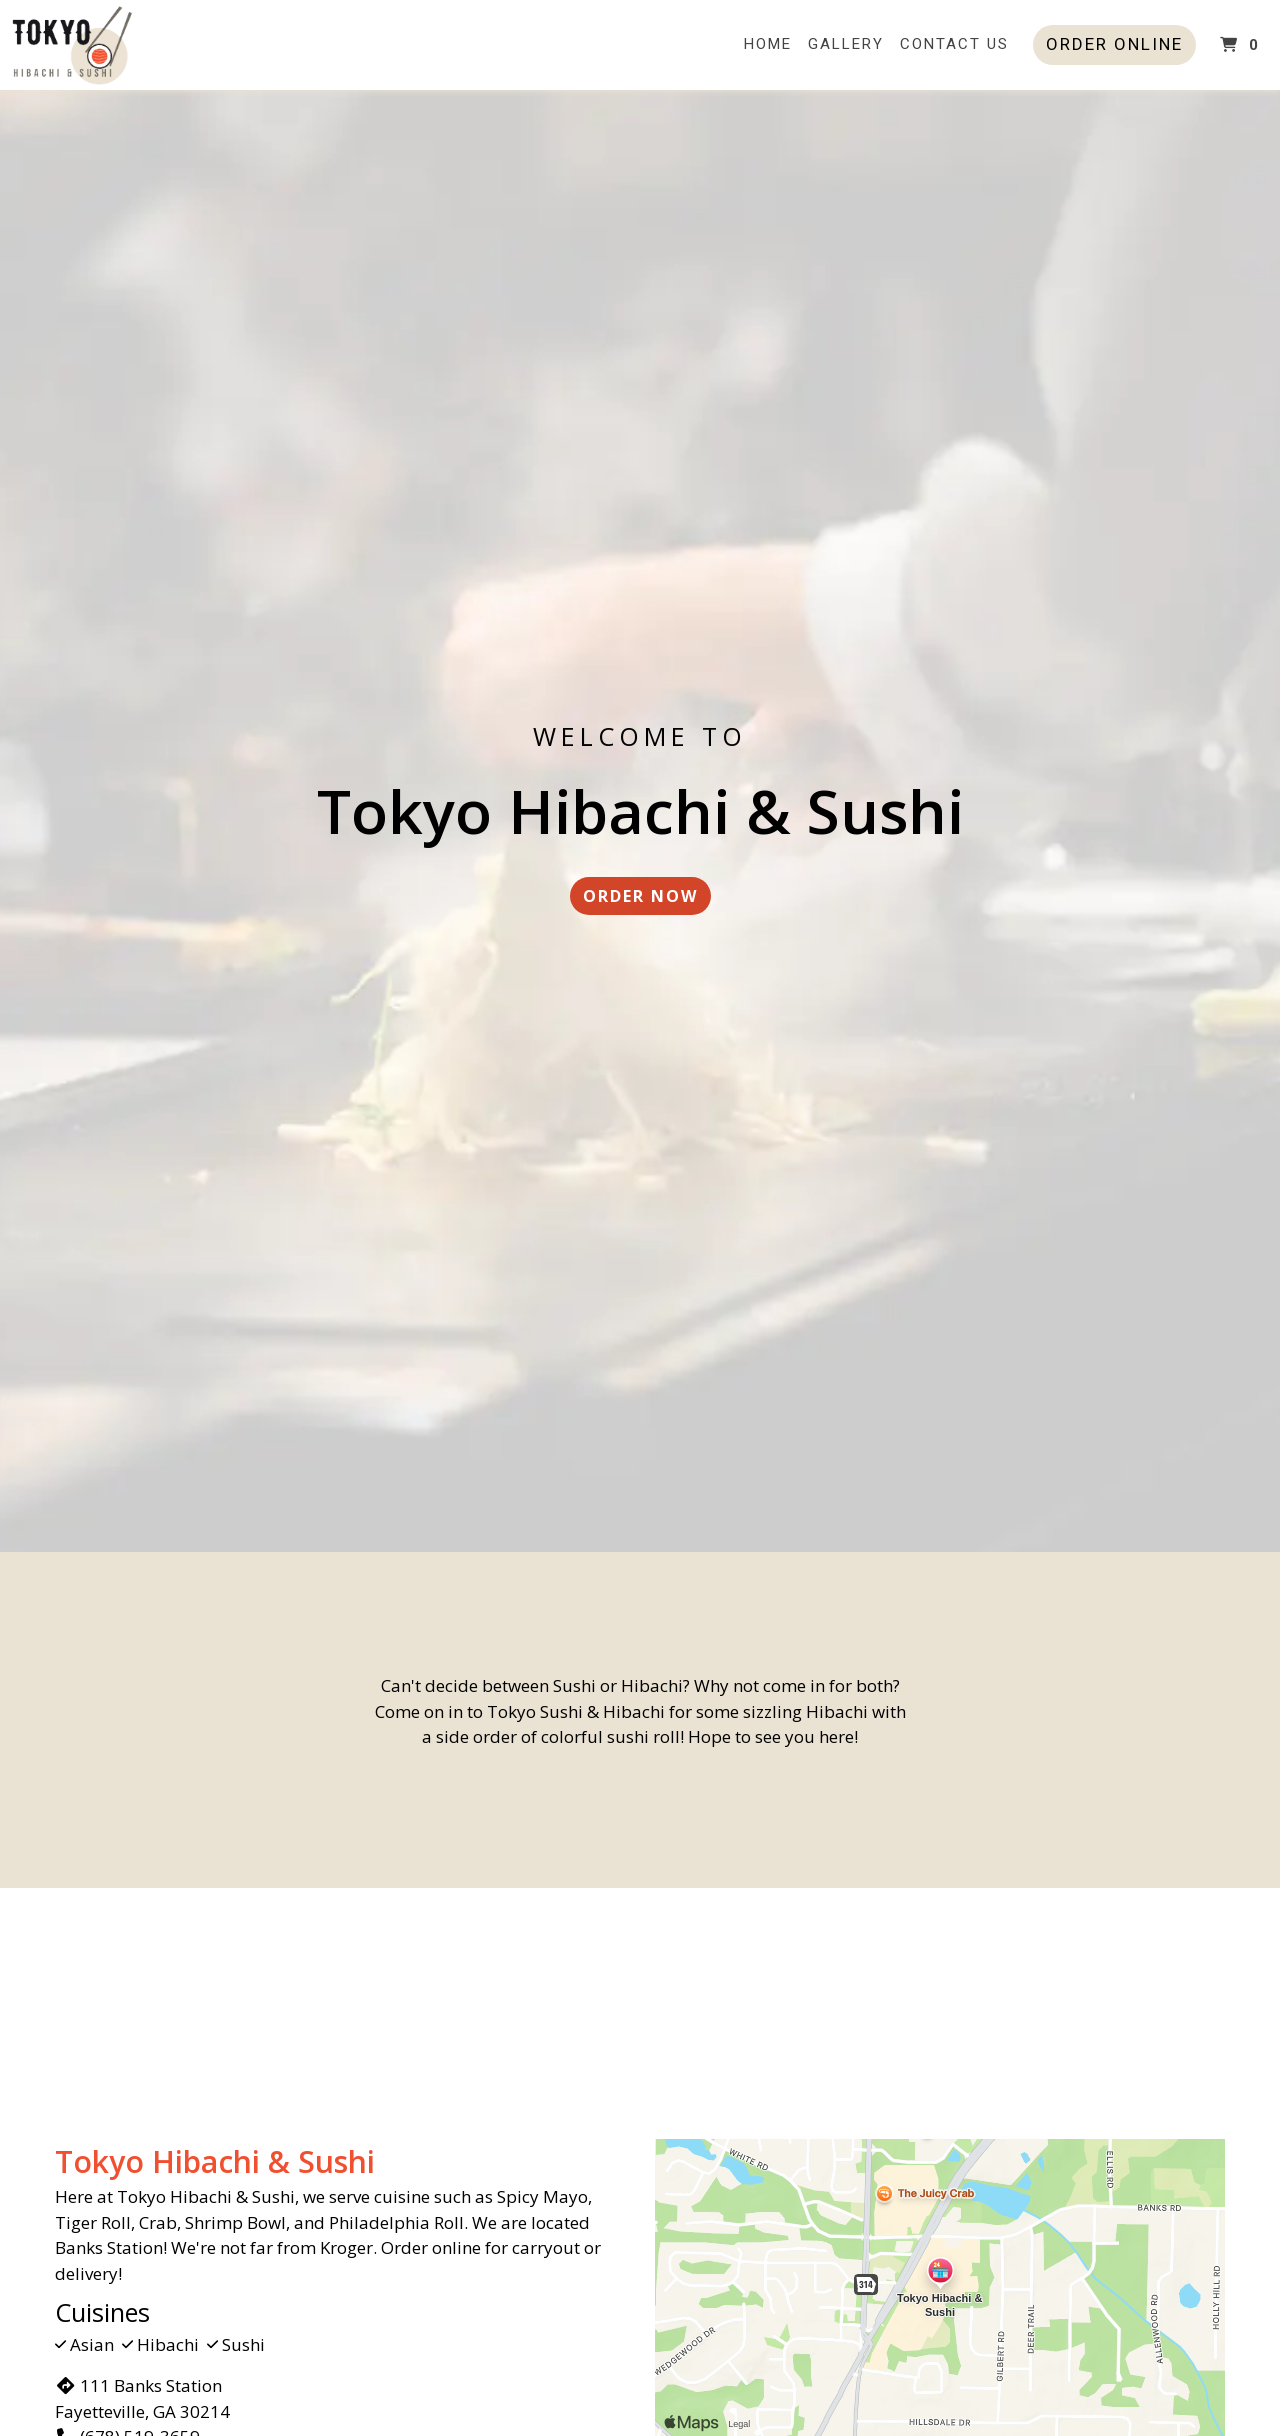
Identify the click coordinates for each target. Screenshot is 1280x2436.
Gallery (846, 44)
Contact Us (954, 44)
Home (768, 44)
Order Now (640, 896)
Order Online (1114, 44)
